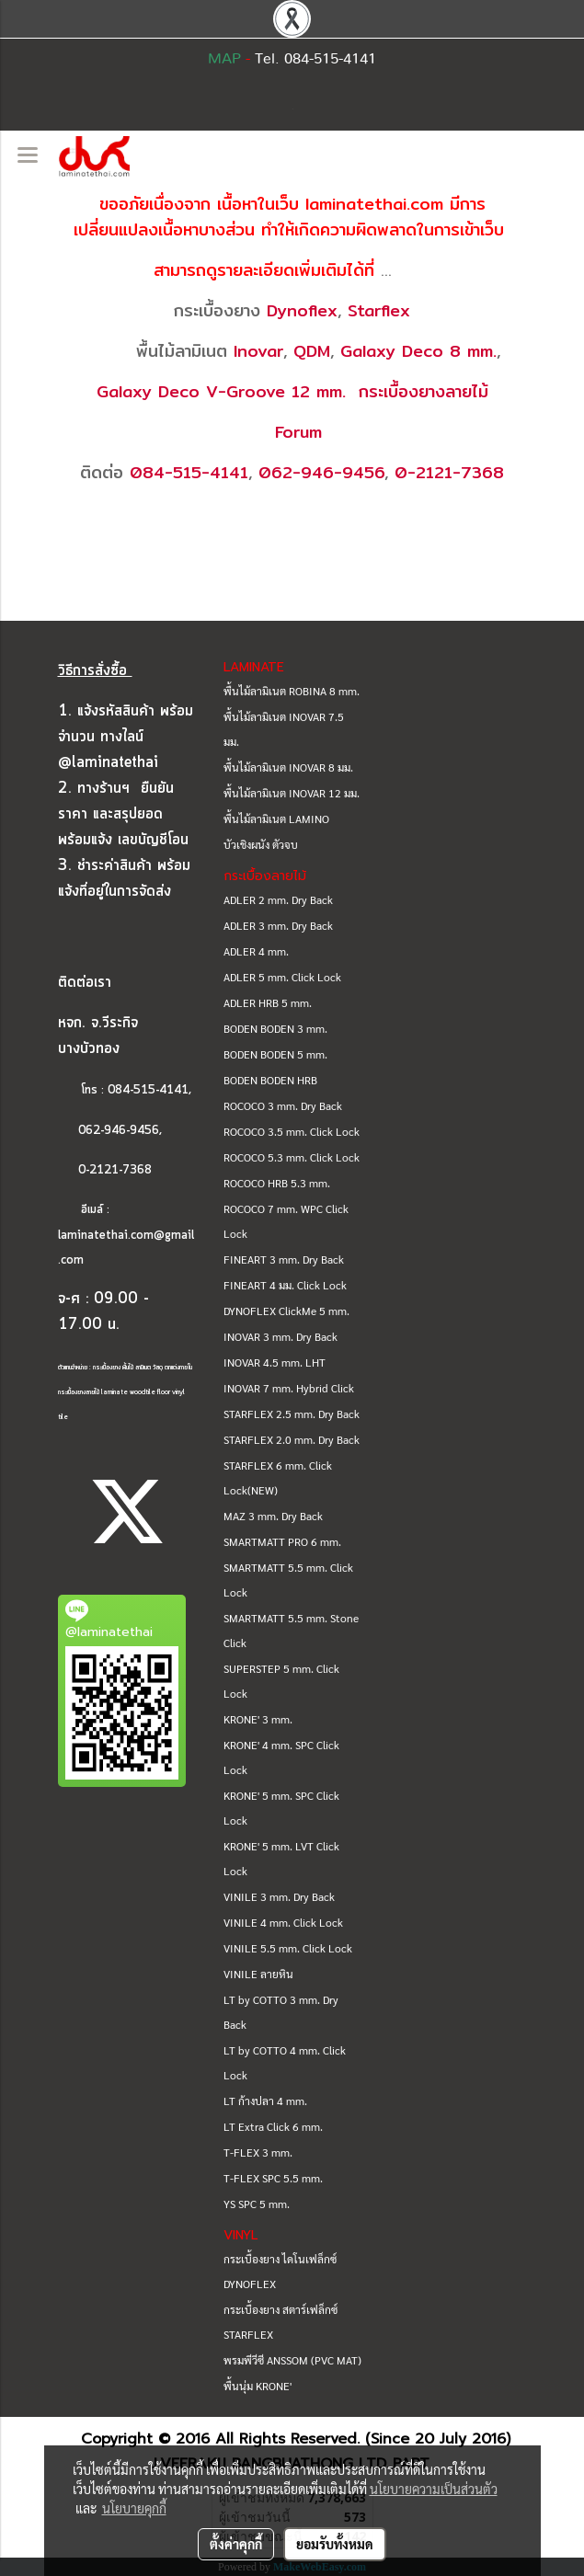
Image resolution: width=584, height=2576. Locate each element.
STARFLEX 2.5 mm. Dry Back (291, 1413)
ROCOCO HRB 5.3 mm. (276, 1182)
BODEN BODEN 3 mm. (275, 1028)
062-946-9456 (321, 472)
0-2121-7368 (449, 472)
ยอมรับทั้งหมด (334, 2544)
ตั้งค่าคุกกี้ (236, 2544)
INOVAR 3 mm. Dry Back (280, 1336)
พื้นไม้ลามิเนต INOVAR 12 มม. (291, 792)
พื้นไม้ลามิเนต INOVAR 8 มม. (288, 767)
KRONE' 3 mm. (257, 1719)
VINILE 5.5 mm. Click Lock (287, 1948)
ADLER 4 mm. (256, 951)
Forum (298, 431)
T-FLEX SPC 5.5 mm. (273, 2177)
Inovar (258, 351)
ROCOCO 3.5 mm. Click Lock (291, 1131)
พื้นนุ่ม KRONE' (257, 2385)
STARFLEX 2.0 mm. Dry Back (291, 1439)
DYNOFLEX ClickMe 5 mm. (286, 1310)
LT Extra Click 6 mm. (273, 2126)
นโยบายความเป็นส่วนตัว (434, 2488)
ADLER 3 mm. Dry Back (278, 925)
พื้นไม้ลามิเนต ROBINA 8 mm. (291, 690)
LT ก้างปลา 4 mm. (265, 2100)
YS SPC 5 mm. (256, 2203)
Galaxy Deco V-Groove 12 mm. (221, 391)
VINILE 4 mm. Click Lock (283, 1922)
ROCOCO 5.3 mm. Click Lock (291, 1157)
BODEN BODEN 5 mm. (275, 1054)
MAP (224, 59)
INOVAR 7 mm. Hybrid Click (288, 1387)
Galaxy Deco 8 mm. (418, 351)
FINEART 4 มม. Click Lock (285, 1284)
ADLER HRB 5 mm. (267, 1002)
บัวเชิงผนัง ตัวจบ (260, 844)
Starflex (379, 310)
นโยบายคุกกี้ (134, 2508)
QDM (311, 351)
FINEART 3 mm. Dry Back (283, 1259)
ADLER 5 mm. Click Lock (282, 976)
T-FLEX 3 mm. (257, 2152)
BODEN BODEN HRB (270, 1079)
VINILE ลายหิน (258, 1973)
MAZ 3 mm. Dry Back (273, 1515)
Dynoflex (302, 310)
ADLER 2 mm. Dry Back (278, 899)
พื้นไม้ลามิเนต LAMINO (276, 818)
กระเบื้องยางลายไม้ (423, 391)
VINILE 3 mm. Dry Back (279, 1896)
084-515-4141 (189, 472)
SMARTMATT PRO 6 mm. (282, 1541)
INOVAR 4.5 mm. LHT (274, 1362)
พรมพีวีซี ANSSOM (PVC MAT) (292, 2360)
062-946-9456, (110, 1130)
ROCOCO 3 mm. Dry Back (282, 1105)
